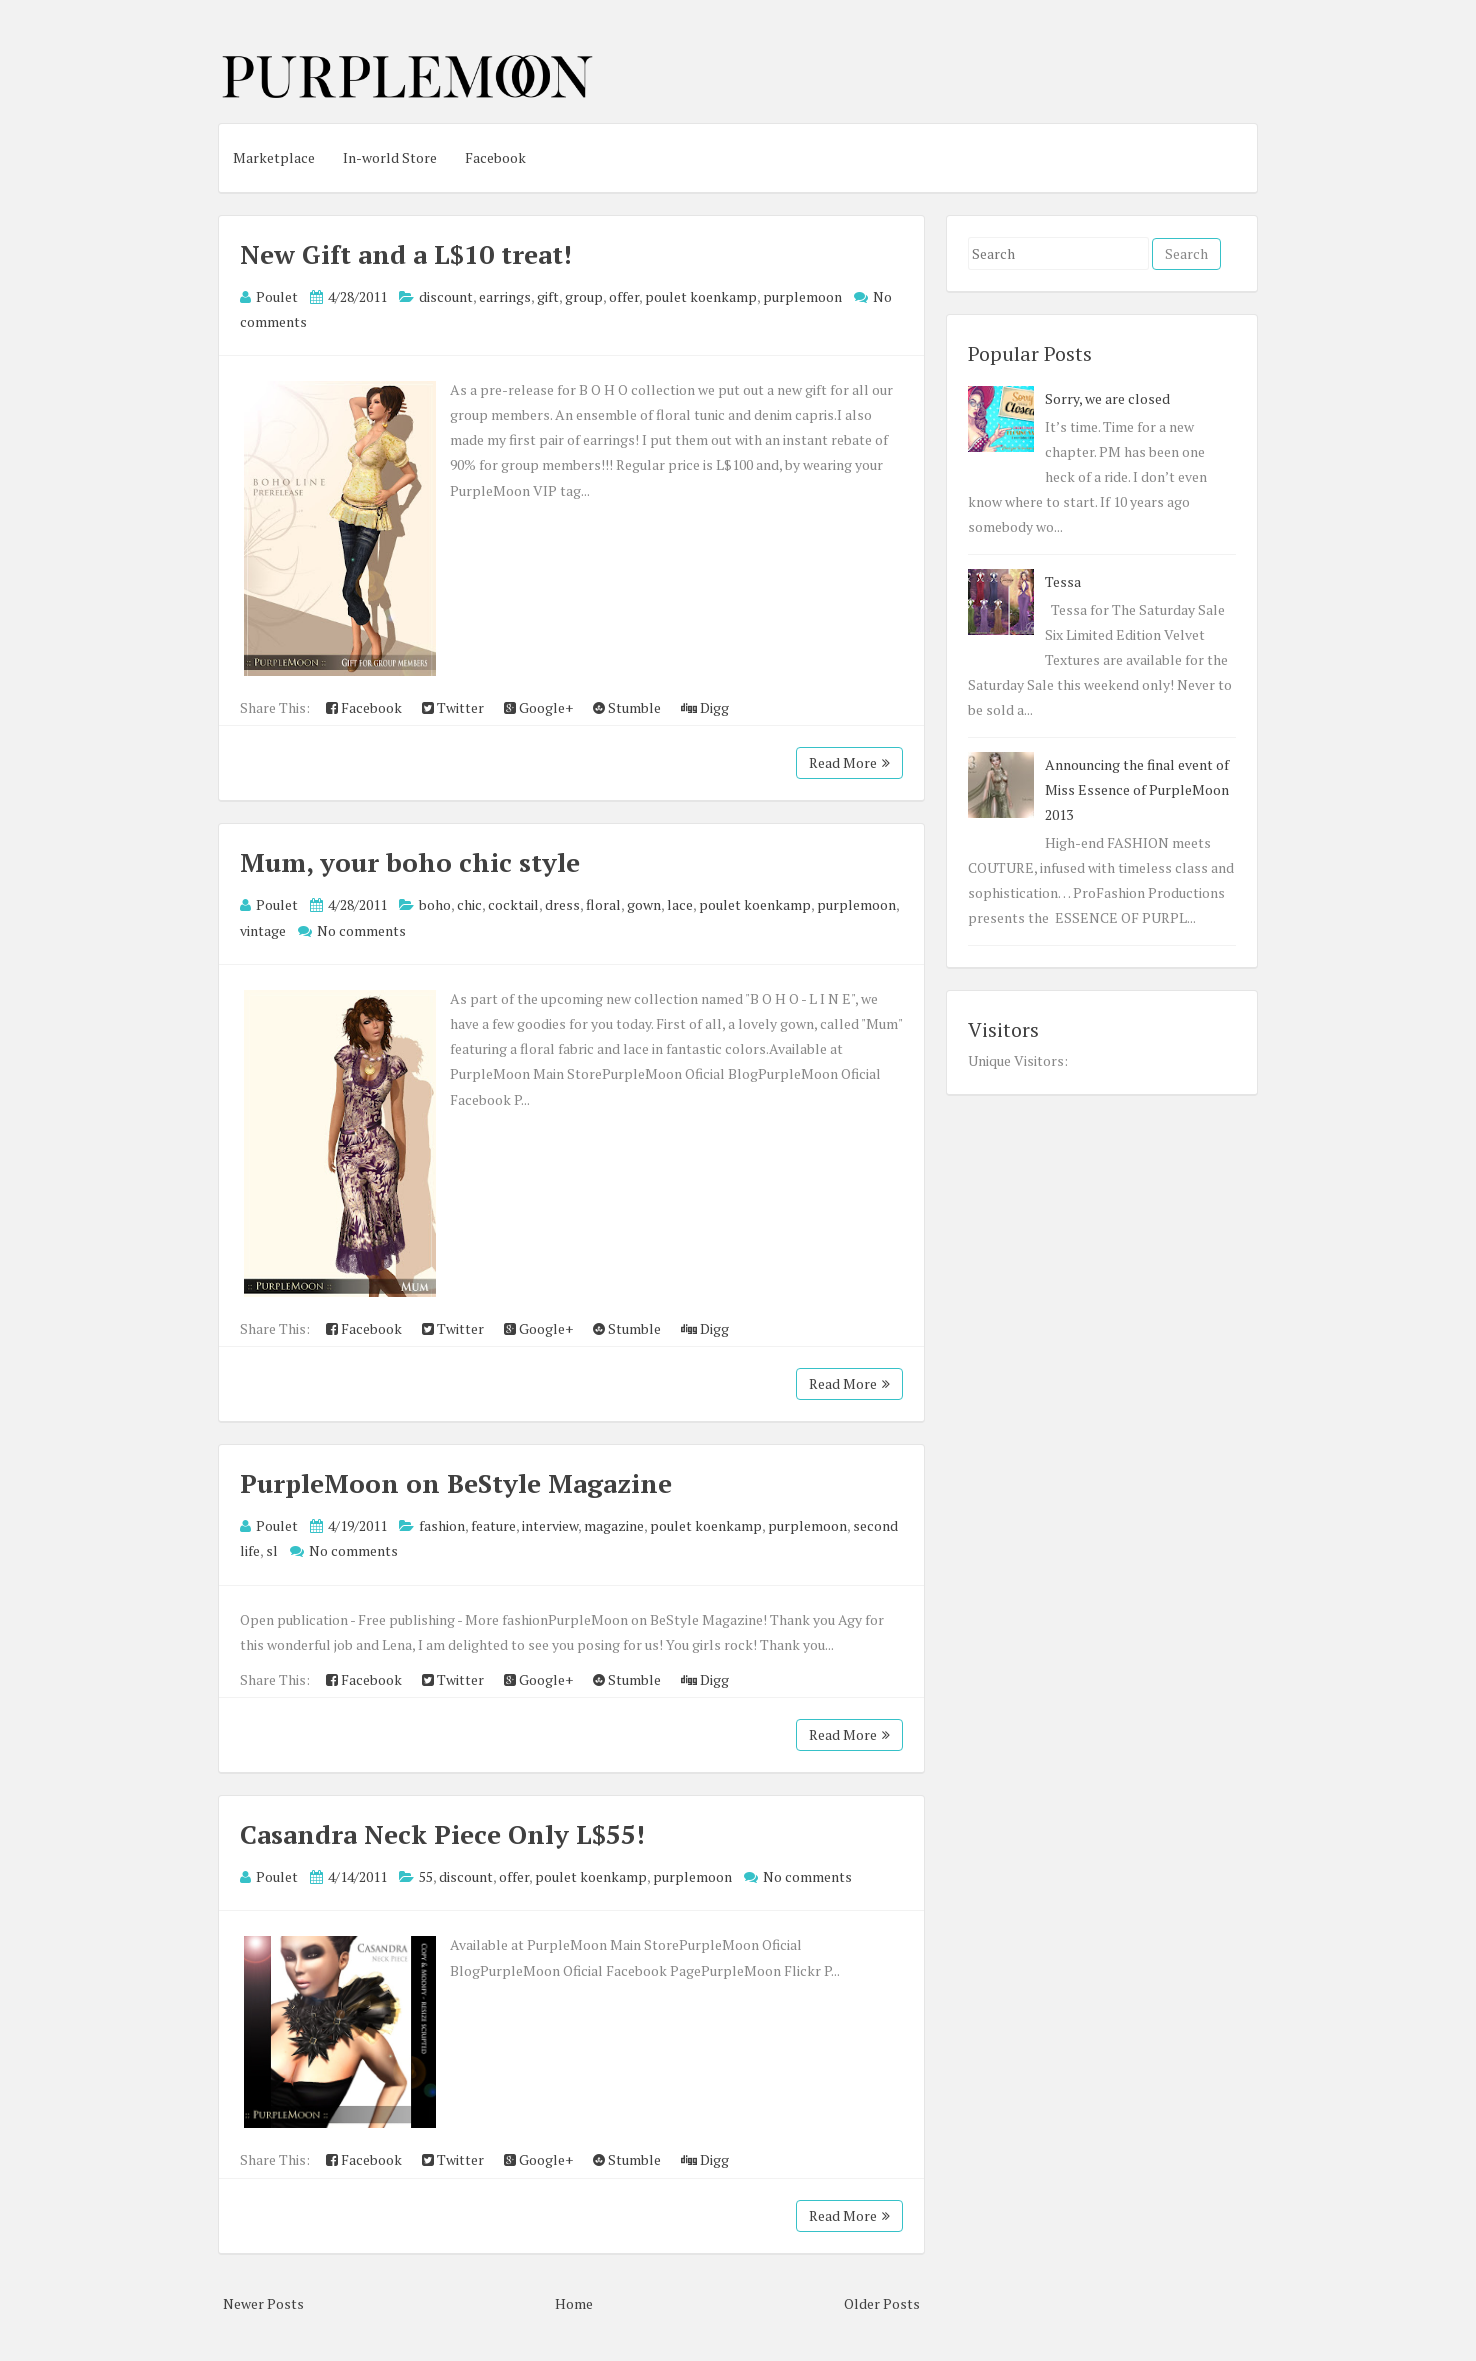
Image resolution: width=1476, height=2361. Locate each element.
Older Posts (882, 2303)
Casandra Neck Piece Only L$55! (442, 1834)
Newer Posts (263, 2303)
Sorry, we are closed (1107, 398)
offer (624, 296)
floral (603, 904)
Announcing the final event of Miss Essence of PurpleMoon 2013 (1137, 789)
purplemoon (802, 296)
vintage (263, 930)
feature (493, 1525)
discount (446, 296)
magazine (614, 1525)
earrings (505, 296)
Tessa (1063, 581)
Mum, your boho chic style (410, 862)
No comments (361, 930)
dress (562, 904)
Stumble (627, 707)
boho (435, 904)
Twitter (453, 707)
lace (680, 904)
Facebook (495, 157)
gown (644, 904)
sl (272, 1550)
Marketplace (274, 157)
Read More (849, 762)
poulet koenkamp (701, 296)
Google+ (538, 707)
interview (550, 1525)
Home (574, 2303)
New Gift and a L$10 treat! (406, 254)
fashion (442, 1525)
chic (469, 904)
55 (426, 1876)
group (584, 296)
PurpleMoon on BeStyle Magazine (456, 1483)
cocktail (513, 904)
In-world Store (390, 157)
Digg (705, 707)
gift (548, 296)
